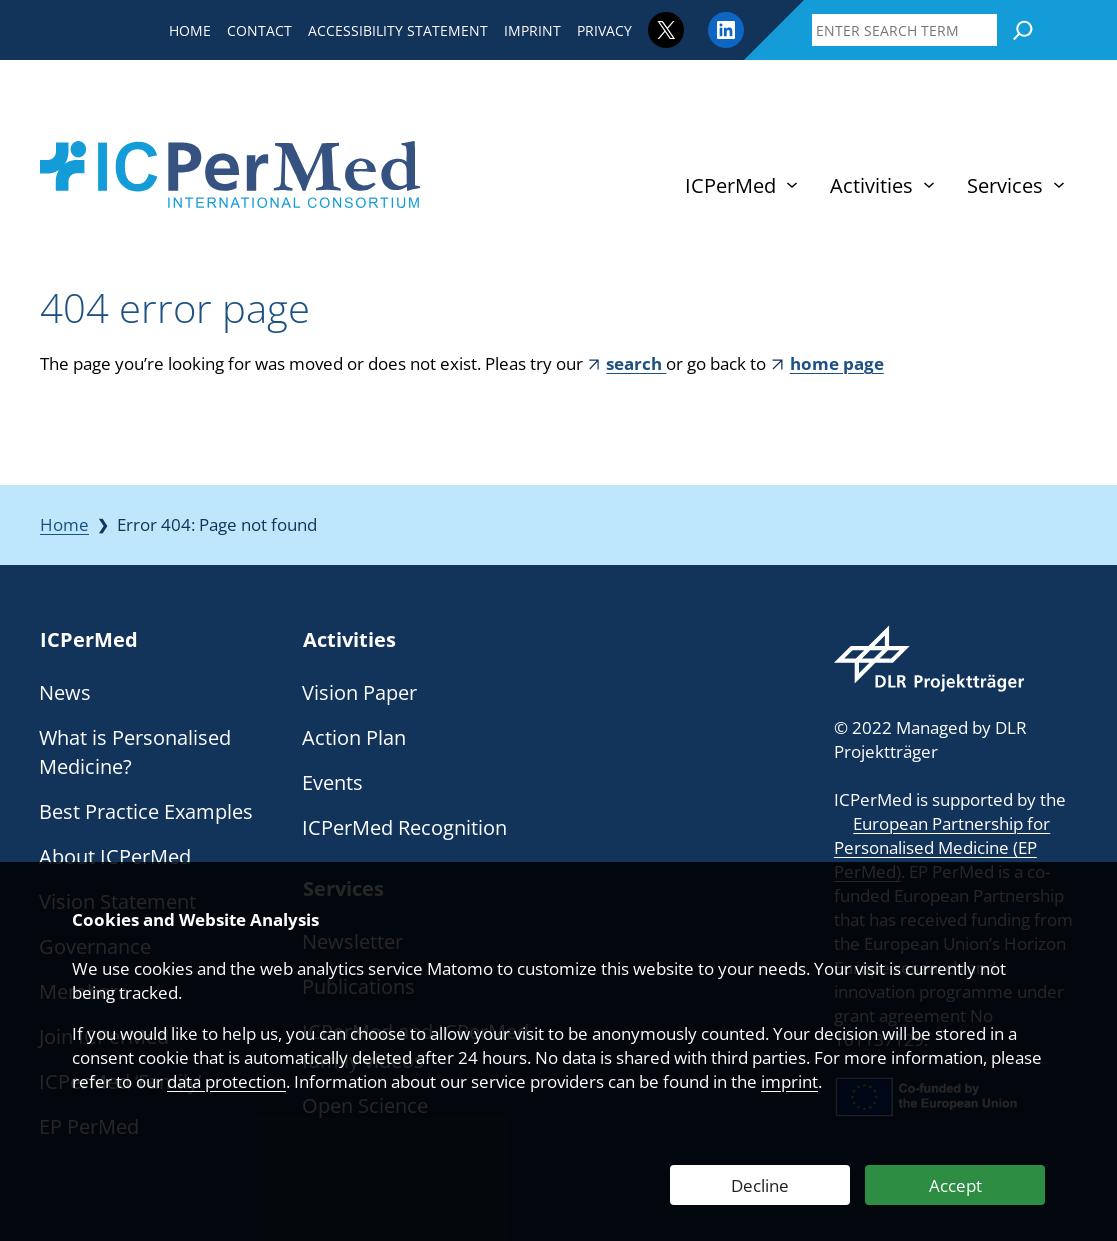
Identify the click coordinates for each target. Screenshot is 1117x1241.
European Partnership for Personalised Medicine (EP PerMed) (942, 847)
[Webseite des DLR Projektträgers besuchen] (929, 658)
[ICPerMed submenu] (792, 185)
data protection (226, 1081)
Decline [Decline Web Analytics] (760, 1185)
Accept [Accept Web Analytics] (955, 1185)
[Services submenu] (1059, 185)
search (636, 363)
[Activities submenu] (929, 185)
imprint (789, 1081)
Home (64, 524)
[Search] (1023, 30)
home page (837, 363)
